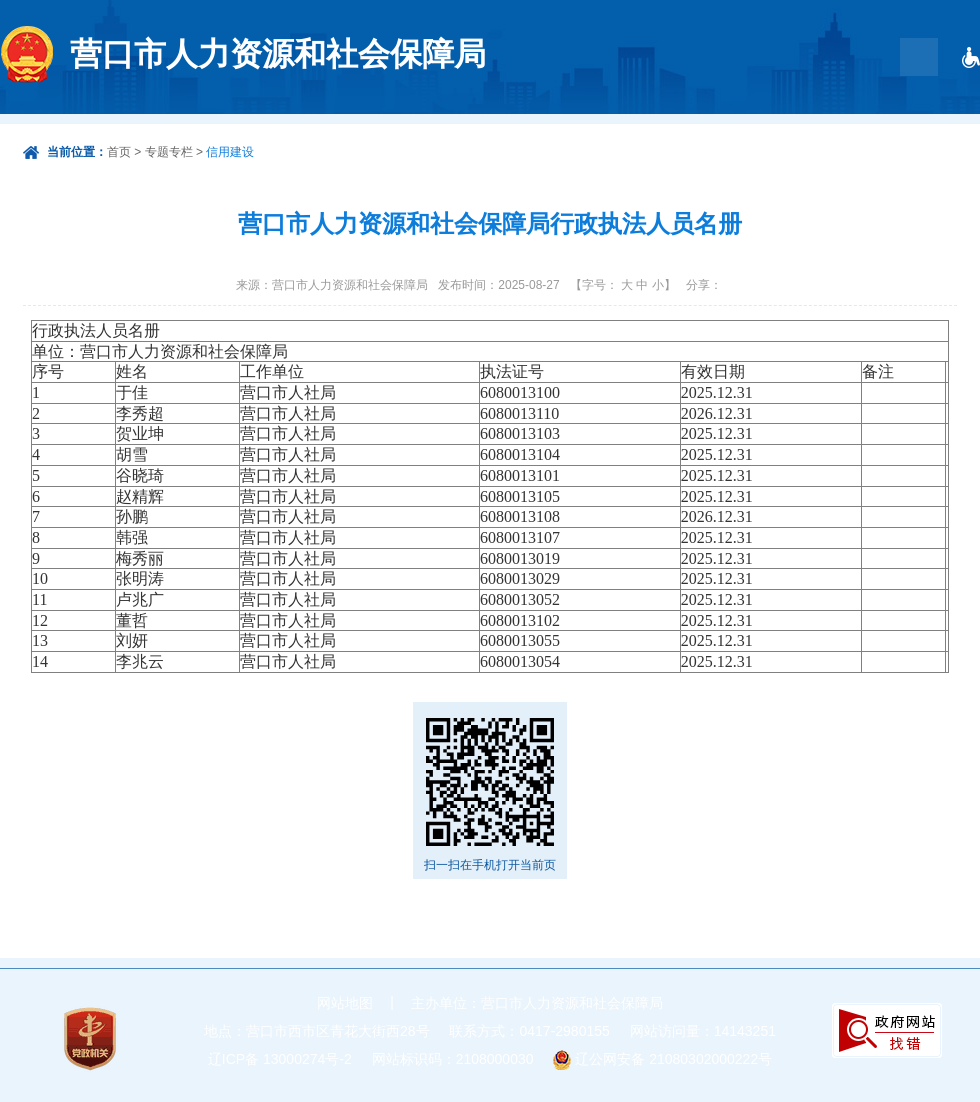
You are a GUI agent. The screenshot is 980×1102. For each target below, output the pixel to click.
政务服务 (620, 139)
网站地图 (345, 1003)
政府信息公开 (516, 139)
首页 (428, 139)
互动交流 (708, 139)
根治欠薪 (884, 139)
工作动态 (796, 139)
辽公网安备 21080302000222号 (673, 1059)
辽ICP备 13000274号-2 (280, 1059)
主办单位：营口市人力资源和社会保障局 (537, 1003)
